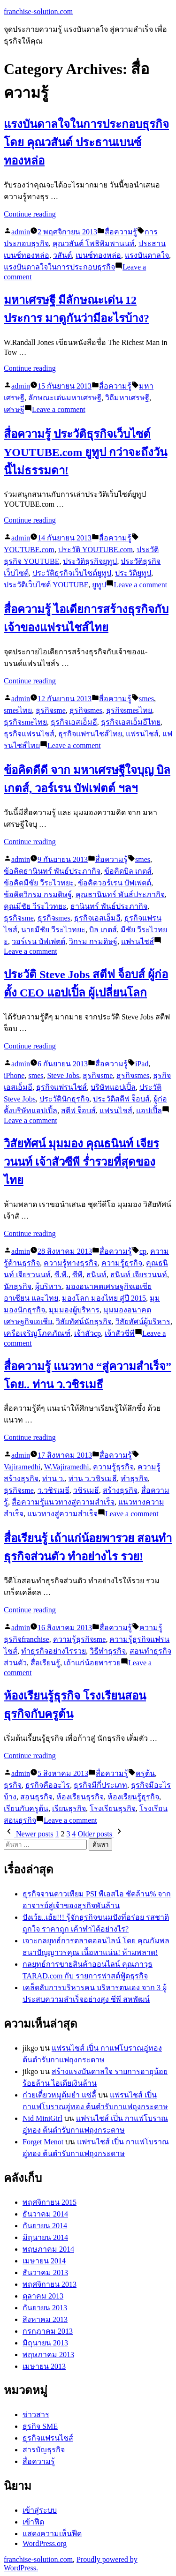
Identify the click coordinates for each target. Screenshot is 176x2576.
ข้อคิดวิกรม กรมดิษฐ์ (38, 895)
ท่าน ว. (53, 1479)
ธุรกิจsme (51, 710)
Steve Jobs (63, 1075)
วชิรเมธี (86, 1490)
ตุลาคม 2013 (43, 2296)
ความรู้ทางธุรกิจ (71, 1263)
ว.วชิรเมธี (53, 1490)
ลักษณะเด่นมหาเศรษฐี (64, 398)
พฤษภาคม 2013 (48, 2355)
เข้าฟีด (33, 2522)
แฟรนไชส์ (142, 734)
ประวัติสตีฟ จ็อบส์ (121, 1099)
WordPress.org (45, 2543)
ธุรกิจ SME (40, 2426)
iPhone (14, 1075)
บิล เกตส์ (103, 930)
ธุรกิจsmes (85, 710)
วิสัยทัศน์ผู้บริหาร (142, 1321)
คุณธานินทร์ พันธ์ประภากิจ (120, 895)
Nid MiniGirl (42, 2118)
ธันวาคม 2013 (45, 2272)
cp (142, 1251)
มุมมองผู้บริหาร (74, 1310)
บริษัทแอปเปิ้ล (113, 1087)
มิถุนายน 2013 (45, 2343)
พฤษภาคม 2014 (48, 2249)
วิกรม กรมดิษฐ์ (93, 941)
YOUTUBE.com (29, 550)
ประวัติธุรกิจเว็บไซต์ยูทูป (71, 573)
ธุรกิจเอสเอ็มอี (74, 722)
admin (20, 232)
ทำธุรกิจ (134, 1479)
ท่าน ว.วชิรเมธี (93, 1479)
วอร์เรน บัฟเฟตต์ (38, 941)
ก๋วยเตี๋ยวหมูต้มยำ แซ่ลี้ (59, 2095)
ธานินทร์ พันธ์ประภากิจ (108, 906)
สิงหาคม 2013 (45, 2319)
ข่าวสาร (36, 2415)
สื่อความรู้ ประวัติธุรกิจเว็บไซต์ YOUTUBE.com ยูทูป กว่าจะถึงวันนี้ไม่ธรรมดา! (85, 452)
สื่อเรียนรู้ (45, 1663)
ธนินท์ (96, 1275)
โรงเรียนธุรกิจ (113, 1808)
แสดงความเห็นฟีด (52, 2534)
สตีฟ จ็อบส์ (78, 1111)
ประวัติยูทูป (133, 573)
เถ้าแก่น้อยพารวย (92, 1663)
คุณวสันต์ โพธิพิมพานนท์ (94, 243)
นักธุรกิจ (17, 1286)
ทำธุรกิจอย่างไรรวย (53, 1651)
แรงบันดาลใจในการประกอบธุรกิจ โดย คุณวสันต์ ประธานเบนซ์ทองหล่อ (86, 142)
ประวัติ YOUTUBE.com (95, 550)
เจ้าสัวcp (87, 1333)
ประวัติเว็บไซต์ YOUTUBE (46, 585)
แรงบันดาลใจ (147, 255)
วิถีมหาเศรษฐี (127, 398)
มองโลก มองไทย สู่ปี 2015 (104, 1298)
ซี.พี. (61, 1275)
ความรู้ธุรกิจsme (79, 1639)
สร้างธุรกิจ (120, 1490)
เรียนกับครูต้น (26, 1808)
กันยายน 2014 (45, 2226)
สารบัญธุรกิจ (44, 2450)
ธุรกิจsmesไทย (129, 710)
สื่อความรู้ (121, 232)
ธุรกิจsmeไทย (25, 722)
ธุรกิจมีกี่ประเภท (100, 1785)
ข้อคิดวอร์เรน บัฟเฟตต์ (114, 883)
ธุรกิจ (13, 1785)
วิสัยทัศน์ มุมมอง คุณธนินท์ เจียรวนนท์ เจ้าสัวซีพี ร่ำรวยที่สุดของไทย (81, 1162)
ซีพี (77, 1275)
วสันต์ (62, 255)
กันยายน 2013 (45, 2308)
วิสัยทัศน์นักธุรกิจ (84, 1321)
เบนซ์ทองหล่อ (98, 255)
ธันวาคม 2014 (45, 2214)
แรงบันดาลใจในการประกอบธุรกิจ (59, 267)
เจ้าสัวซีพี (120, 1333)
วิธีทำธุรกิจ (108, 1651)
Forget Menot (43, 2142)
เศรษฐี (14, 409)
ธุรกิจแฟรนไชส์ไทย (90, 734)
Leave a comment (58, 409)
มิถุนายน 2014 (45, 2237)
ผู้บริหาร (48, 1286)
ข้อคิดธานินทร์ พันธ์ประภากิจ (52, 871)
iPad (141, 1064)
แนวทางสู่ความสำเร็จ (62, 1514)
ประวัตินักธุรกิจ (64, 1099)
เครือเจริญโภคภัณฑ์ (37, 1333)
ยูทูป (99, 585)
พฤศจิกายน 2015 (50, 2202)
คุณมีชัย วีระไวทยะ (35, 906)
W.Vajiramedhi (66, 1467)
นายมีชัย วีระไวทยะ (53, 930)
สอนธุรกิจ (36, 1797)
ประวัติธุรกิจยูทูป (90, 561)
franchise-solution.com (38, 11)
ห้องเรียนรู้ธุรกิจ (133, 1797)
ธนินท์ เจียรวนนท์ (138, 1275)
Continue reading (30, 214)
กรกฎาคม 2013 (48, 2331)
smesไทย (18, 710)
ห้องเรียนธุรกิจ (80, 1797)
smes (146, 699)
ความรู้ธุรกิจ (121, 1263)
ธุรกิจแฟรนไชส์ (29, 734)
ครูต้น (145, 1773)
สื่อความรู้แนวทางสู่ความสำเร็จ (63, 1502)
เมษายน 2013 (44, 2366)
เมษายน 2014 (44, 2261)
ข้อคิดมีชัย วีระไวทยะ (39, 883)
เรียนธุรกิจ (69, 1808)
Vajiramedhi (22, 1467)
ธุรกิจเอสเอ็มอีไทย (131, 722)
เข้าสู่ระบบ (40, 2510)
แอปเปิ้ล (149, 1111)
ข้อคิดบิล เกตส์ (128, 871)
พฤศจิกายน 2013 (50, 2284)
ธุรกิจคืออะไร (47, 1785)
